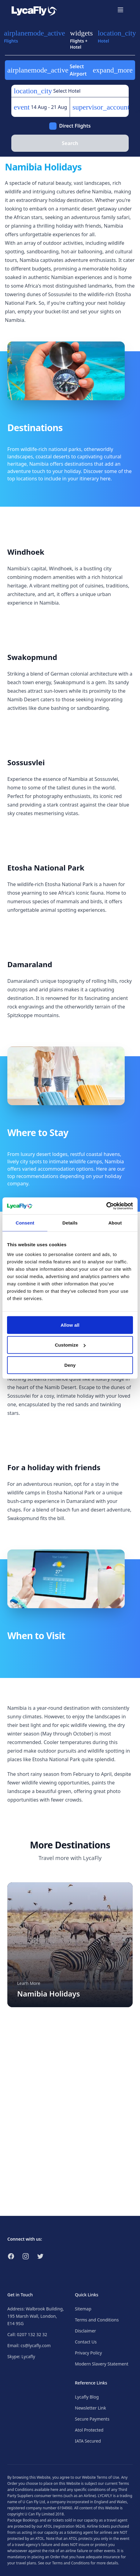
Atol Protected (89, 2430)
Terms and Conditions (97, 2320)
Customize (70, 1345)
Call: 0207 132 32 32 (27, 2334)
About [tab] (115, 1222)
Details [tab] (70, 1222)
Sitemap (83, 2309)
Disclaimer (85, 2331)
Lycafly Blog (87, 2397)
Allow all (70, 1324)
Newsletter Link (90, 2408)
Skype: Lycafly (21, 2356)
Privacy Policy (88, 2353)
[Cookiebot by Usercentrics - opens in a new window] (106, 1206)
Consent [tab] (25, 1222)
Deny (70, 1364)
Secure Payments (92, 2419)
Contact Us (86, 2342)
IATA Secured (88, 2441)
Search (70, 143)
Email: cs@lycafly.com (29, 2345)
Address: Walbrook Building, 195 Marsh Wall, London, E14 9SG (35, 2316)
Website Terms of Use (100, 2477)
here (54, 2489)
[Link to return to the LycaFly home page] (34, 10)
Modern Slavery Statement (101, 2364)
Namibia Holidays (48, 1994)
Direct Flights (74, 125)
